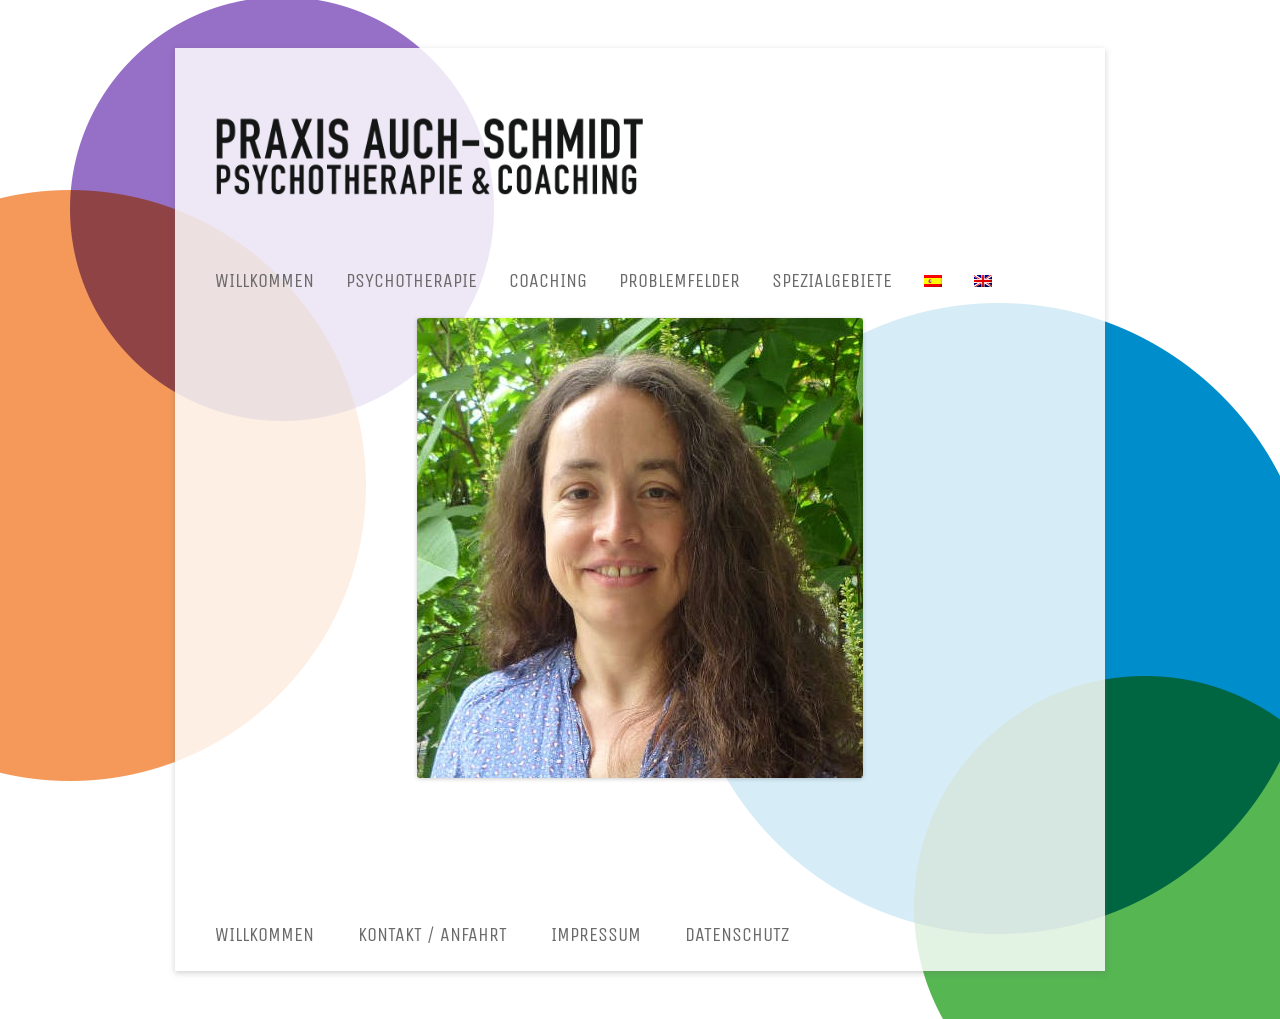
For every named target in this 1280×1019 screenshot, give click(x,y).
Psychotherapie (411, 280)
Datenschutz (737, 934)
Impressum (596, 934)
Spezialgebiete (832, 280)
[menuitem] (933, 281)
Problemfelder (679, 280)
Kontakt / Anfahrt (432, 934)
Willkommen (264, 280)
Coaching (548, 280)
